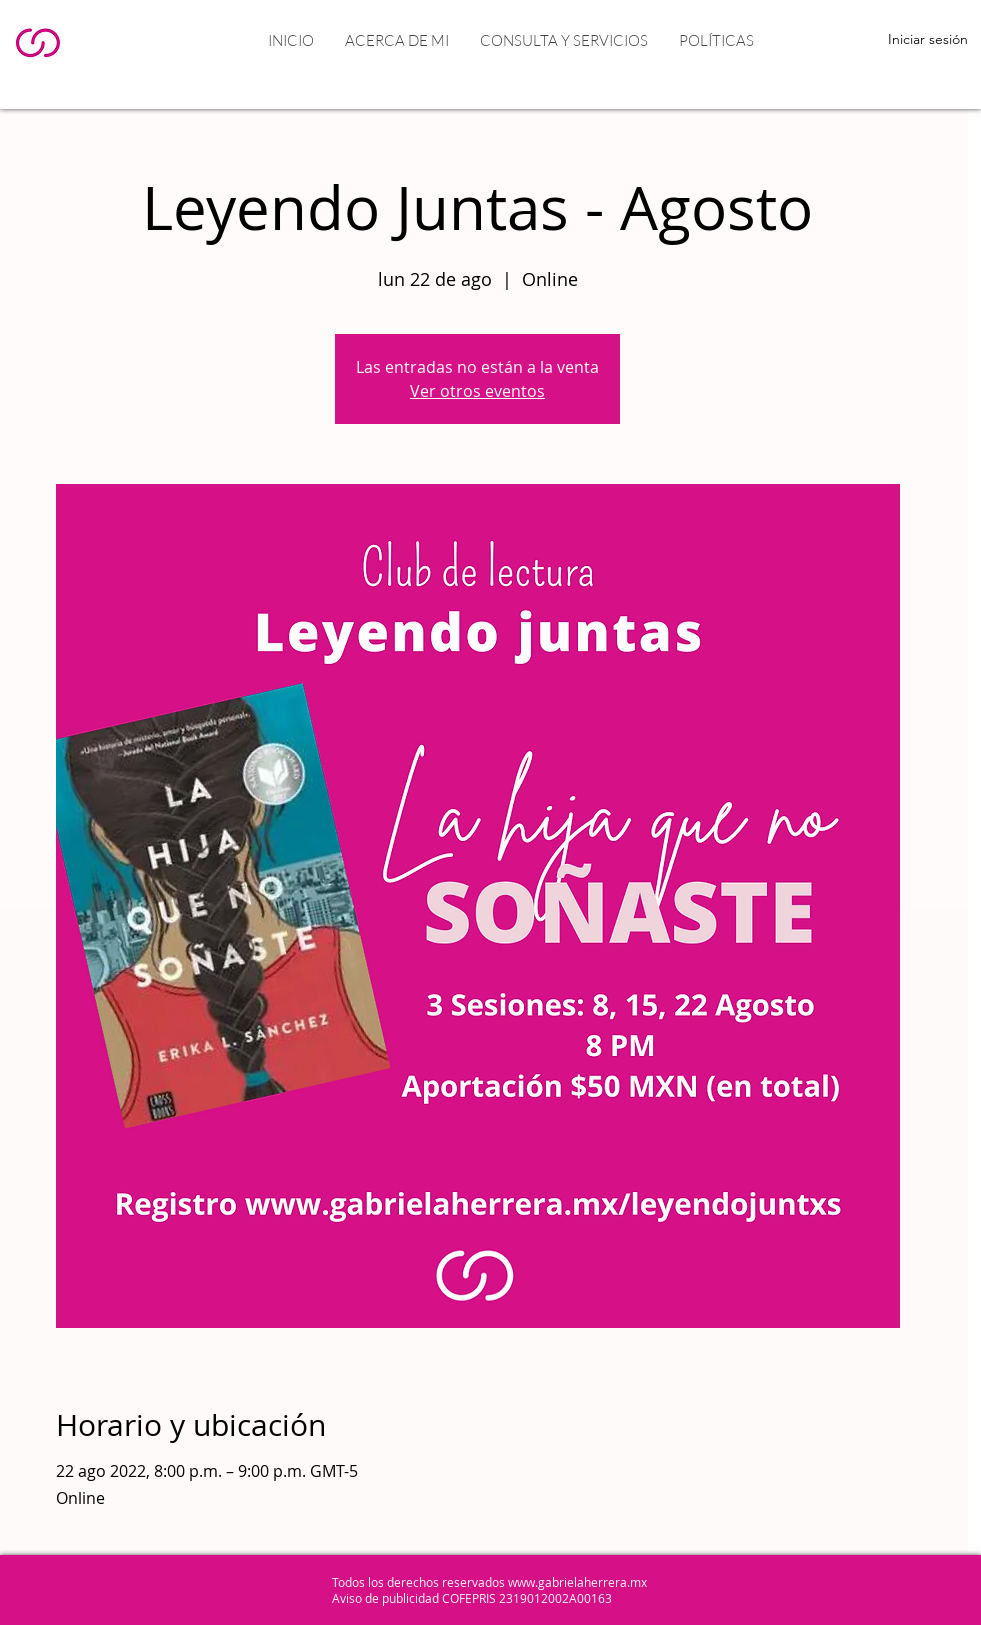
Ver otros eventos (477, 391)
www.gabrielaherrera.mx (577, 1582)
